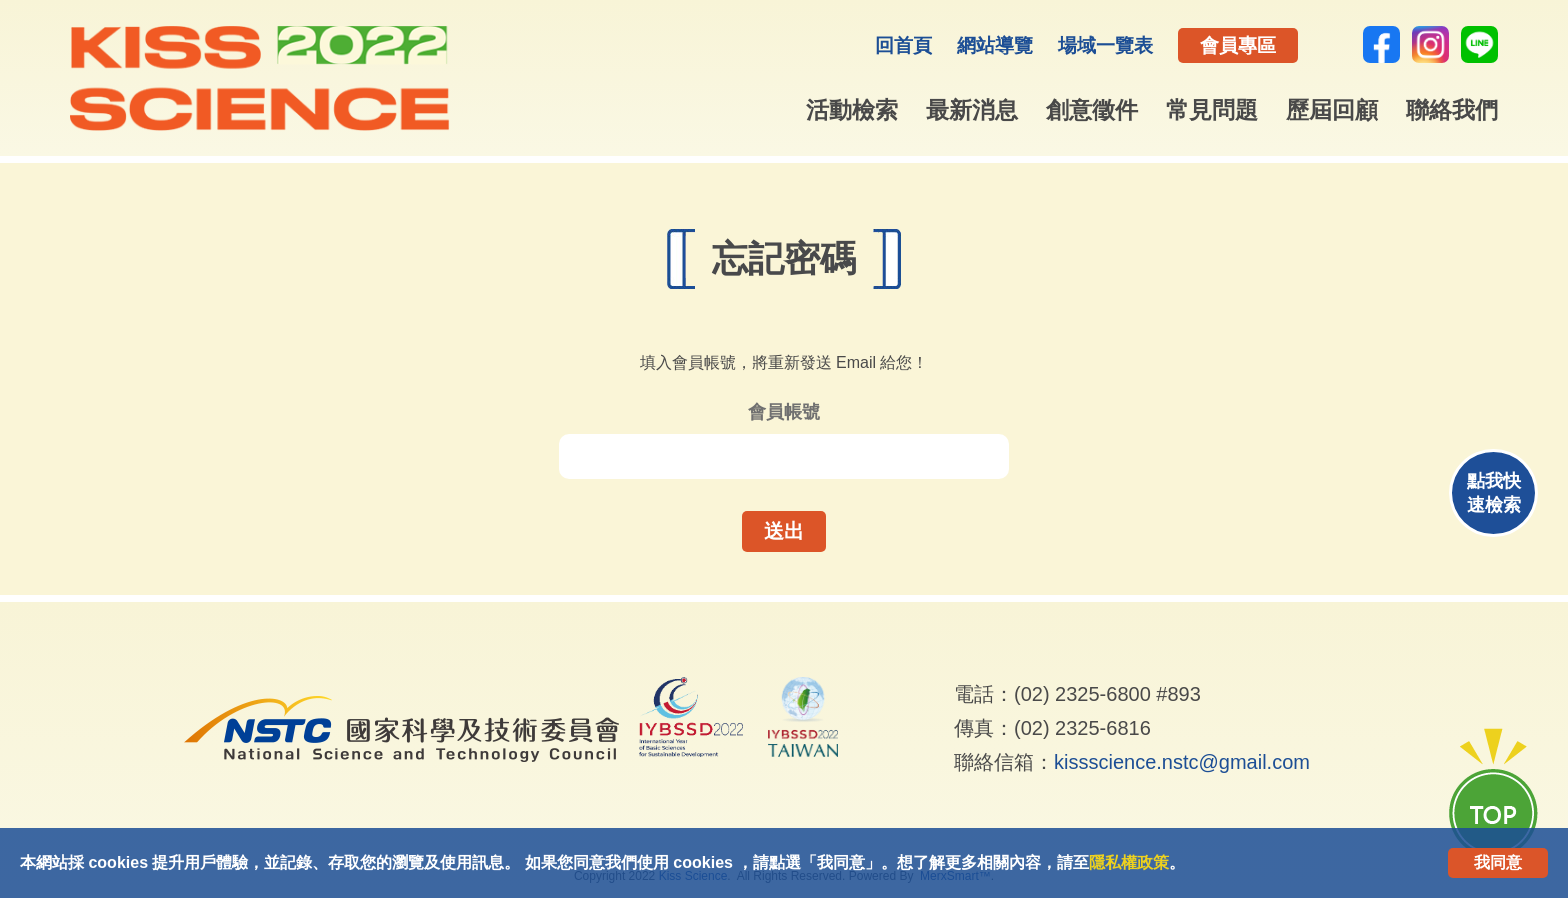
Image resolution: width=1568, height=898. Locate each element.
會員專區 (1238, 45)
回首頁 (903, 45)
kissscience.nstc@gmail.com (1182, 762)
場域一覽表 (1105, 45)
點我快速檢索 (1494, 493)
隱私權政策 (1129, 862)
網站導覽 (995, 45)
